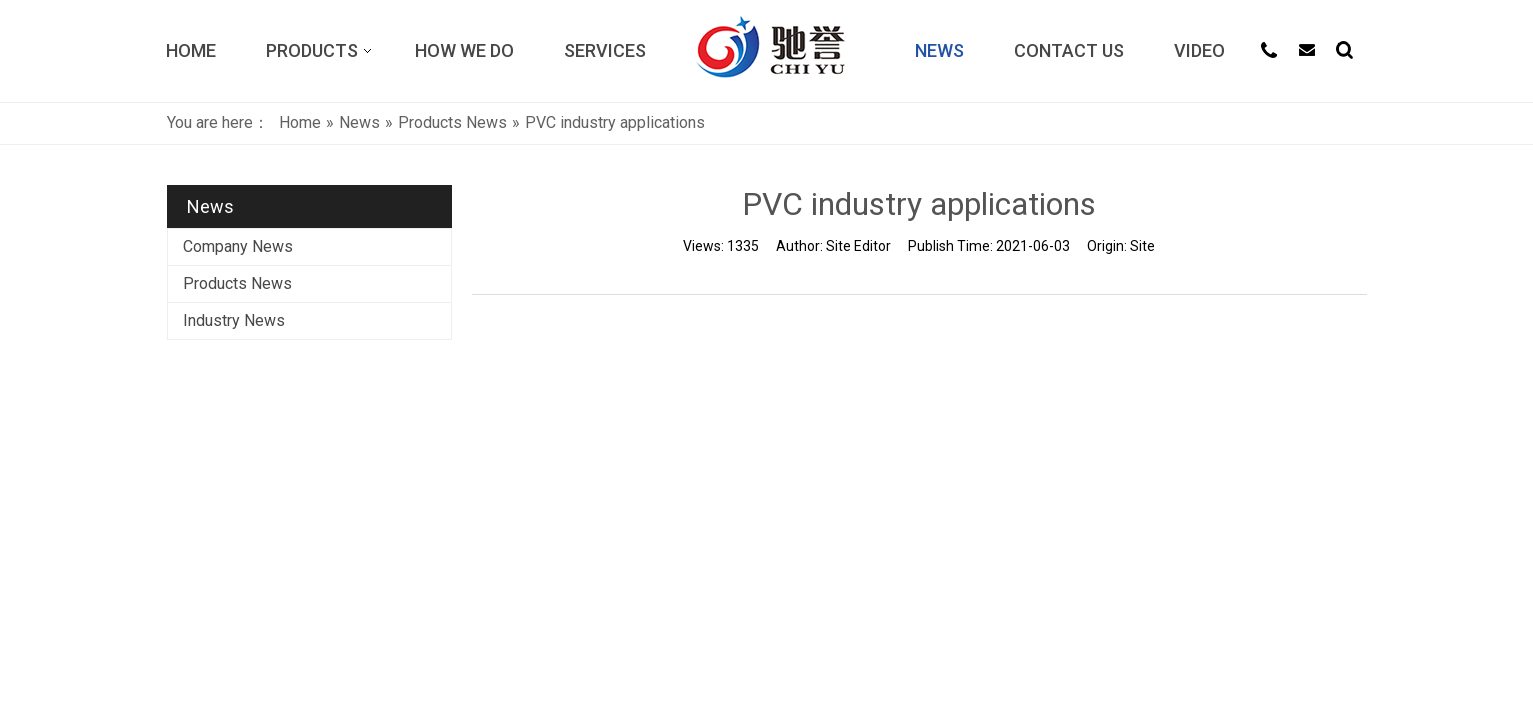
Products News (237, 283)
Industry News (234, 320)
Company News (238, 246)
